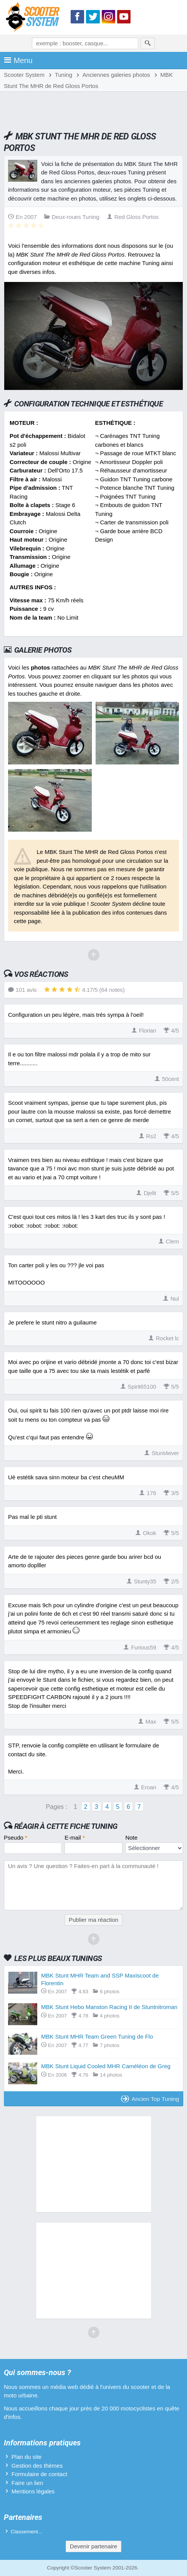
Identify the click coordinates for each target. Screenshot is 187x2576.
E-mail (75, 1837)
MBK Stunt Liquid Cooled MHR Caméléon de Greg (105, 2066)
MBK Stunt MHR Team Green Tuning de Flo (97, 2036)
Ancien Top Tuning (150, 2098)
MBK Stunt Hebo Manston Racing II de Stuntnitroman (109, 2007)
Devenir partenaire (93, 2546)
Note (131, 1837)
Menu (18, 60)
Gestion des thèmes (37, 2465)
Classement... (27, 2532)
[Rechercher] (148, 43)
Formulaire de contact (39, 2474)
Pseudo (15, 1837)
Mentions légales (33, 2491)
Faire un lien (27, 2483)
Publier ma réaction (93, 1919)
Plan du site (26, 2456)
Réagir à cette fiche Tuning (65, 1826)
